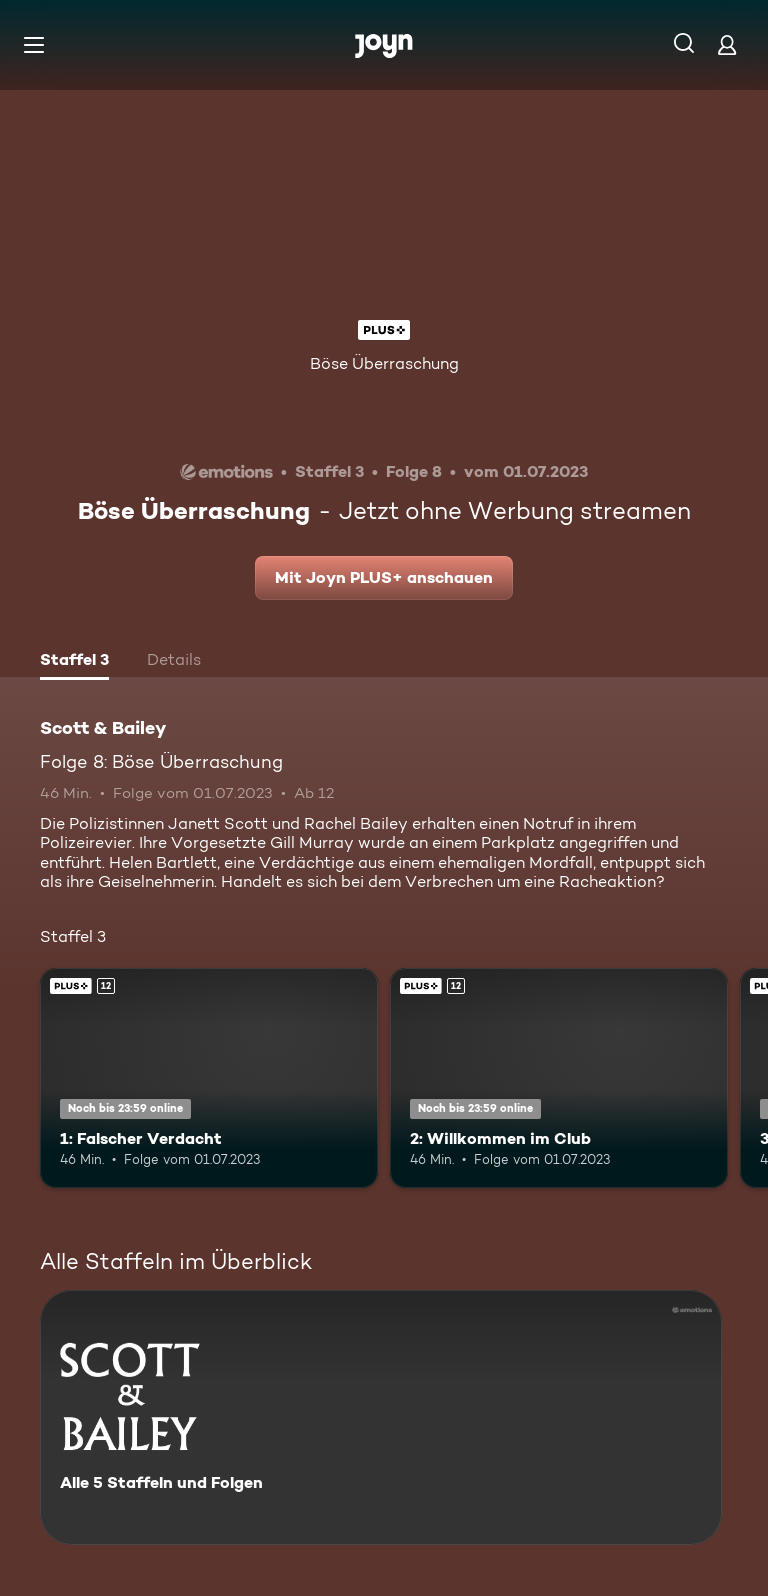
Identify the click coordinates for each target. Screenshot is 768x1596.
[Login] (727, 44)
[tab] (74, 662)
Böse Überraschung (384, 363)
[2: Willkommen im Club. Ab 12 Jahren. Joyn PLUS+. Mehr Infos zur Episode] (559, 1078)
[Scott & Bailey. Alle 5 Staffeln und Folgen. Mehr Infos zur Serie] (381, 1417)
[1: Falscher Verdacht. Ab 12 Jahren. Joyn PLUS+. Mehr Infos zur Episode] (209, 1078)
